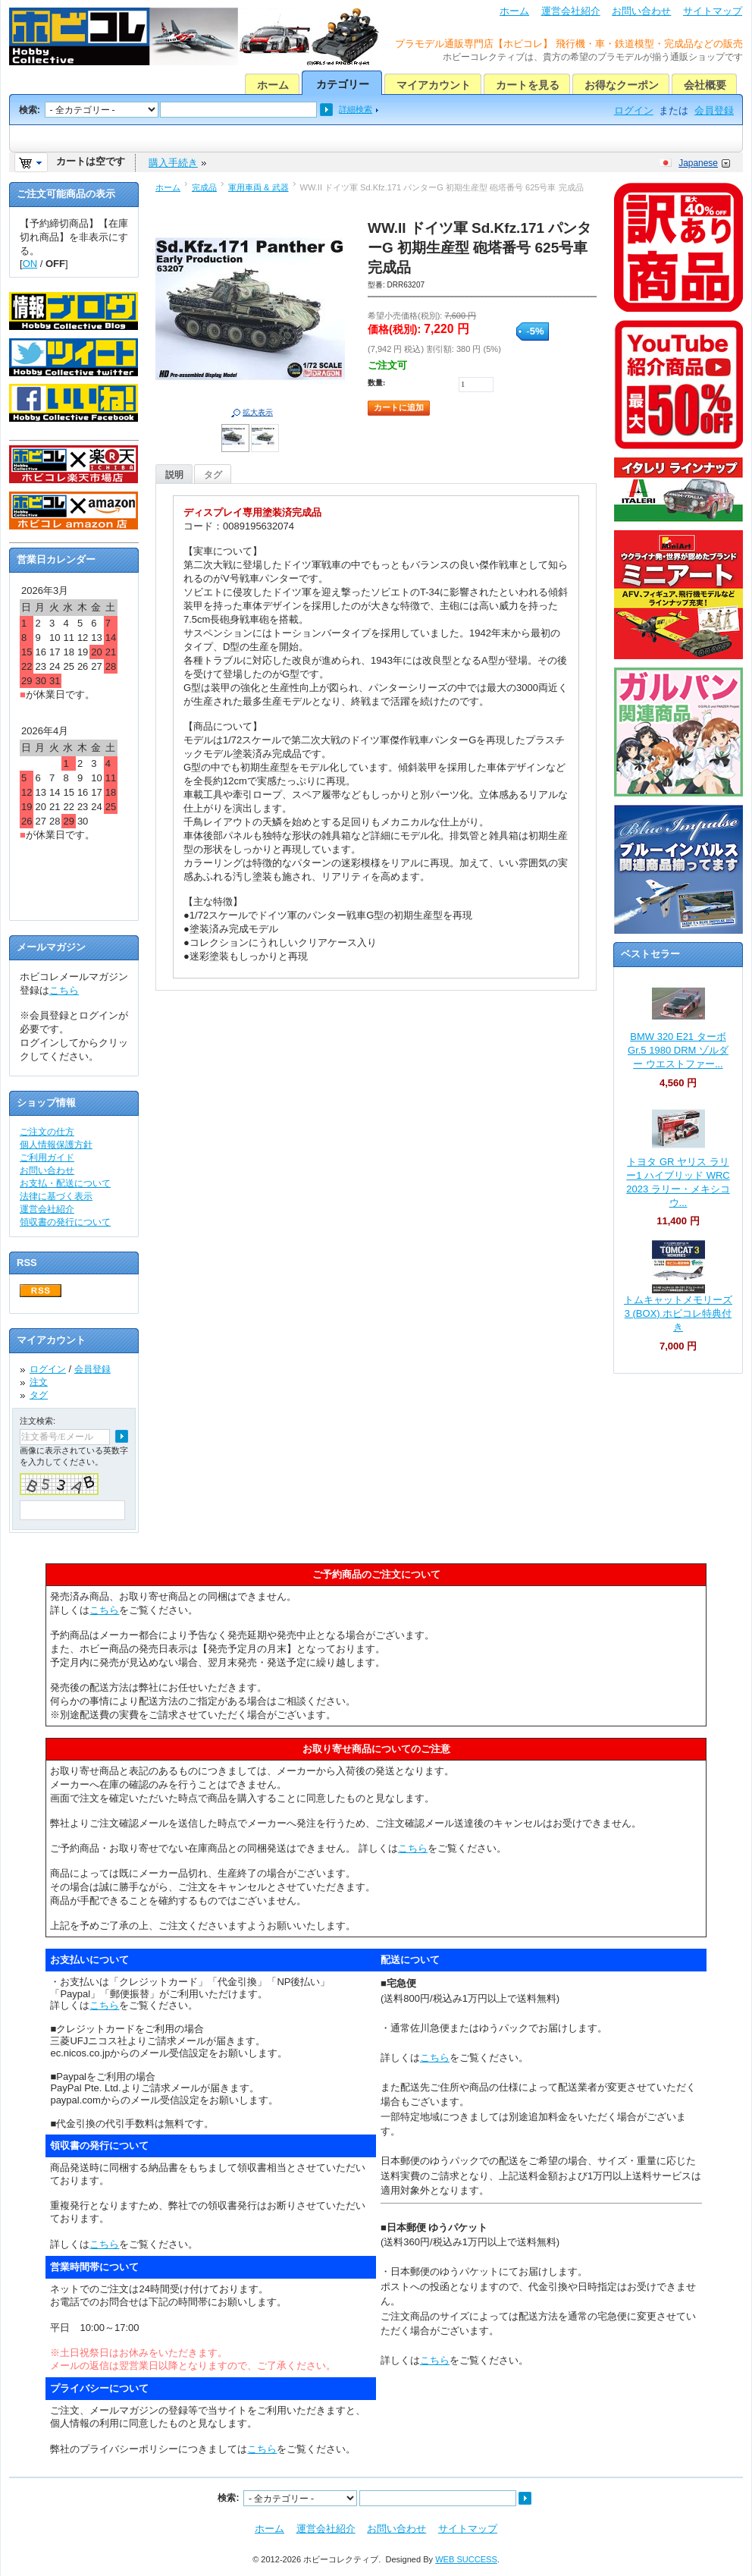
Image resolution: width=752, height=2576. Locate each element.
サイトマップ (712, 11)
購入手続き (173, 162)
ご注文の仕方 (47, 1131)
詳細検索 (355, 109)
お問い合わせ (641, 11)
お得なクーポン (621, 85)
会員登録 (714, 110)
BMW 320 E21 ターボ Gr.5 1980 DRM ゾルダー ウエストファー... (678, 1050)
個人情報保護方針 (56, 1144)
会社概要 (705, 85)
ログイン (633, 110)
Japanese (698, 163)
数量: (376, 383)
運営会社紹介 (570, 11)
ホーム (514, 11)
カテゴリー (342, 84)
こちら (64, 990)
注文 (39, 1382)
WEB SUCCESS (466, 2559)
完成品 (204, 187)
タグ (213, 475)
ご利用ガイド (47, 1157)
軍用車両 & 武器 (258, 187)
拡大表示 (258, 412)
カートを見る (527, 85)
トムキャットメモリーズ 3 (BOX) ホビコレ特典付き (678, 1313)
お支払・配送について (65, 1183)
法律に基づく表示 (56, 1196)
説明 (174, 475)
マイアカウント (433, 85)
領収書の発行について (65, 1222)
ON (30, 263)
